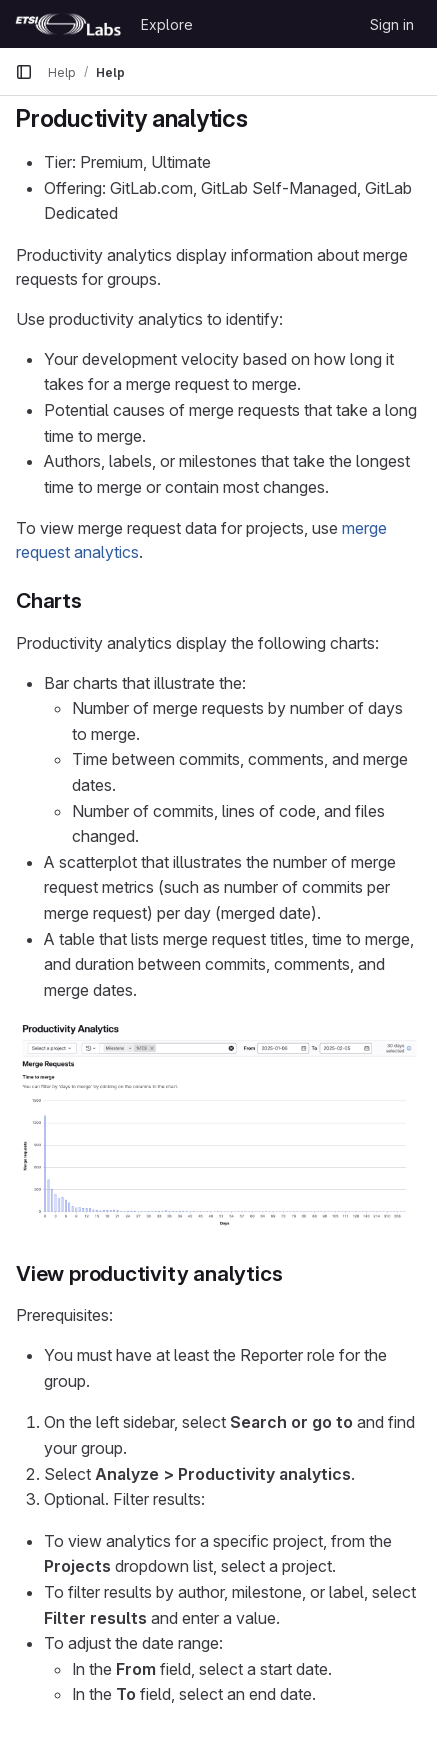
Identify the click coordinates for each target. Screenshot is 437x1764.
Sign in (392, 24)
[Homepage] (68, 24)
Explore (167, 24)
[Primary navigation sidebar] (24, 72)
